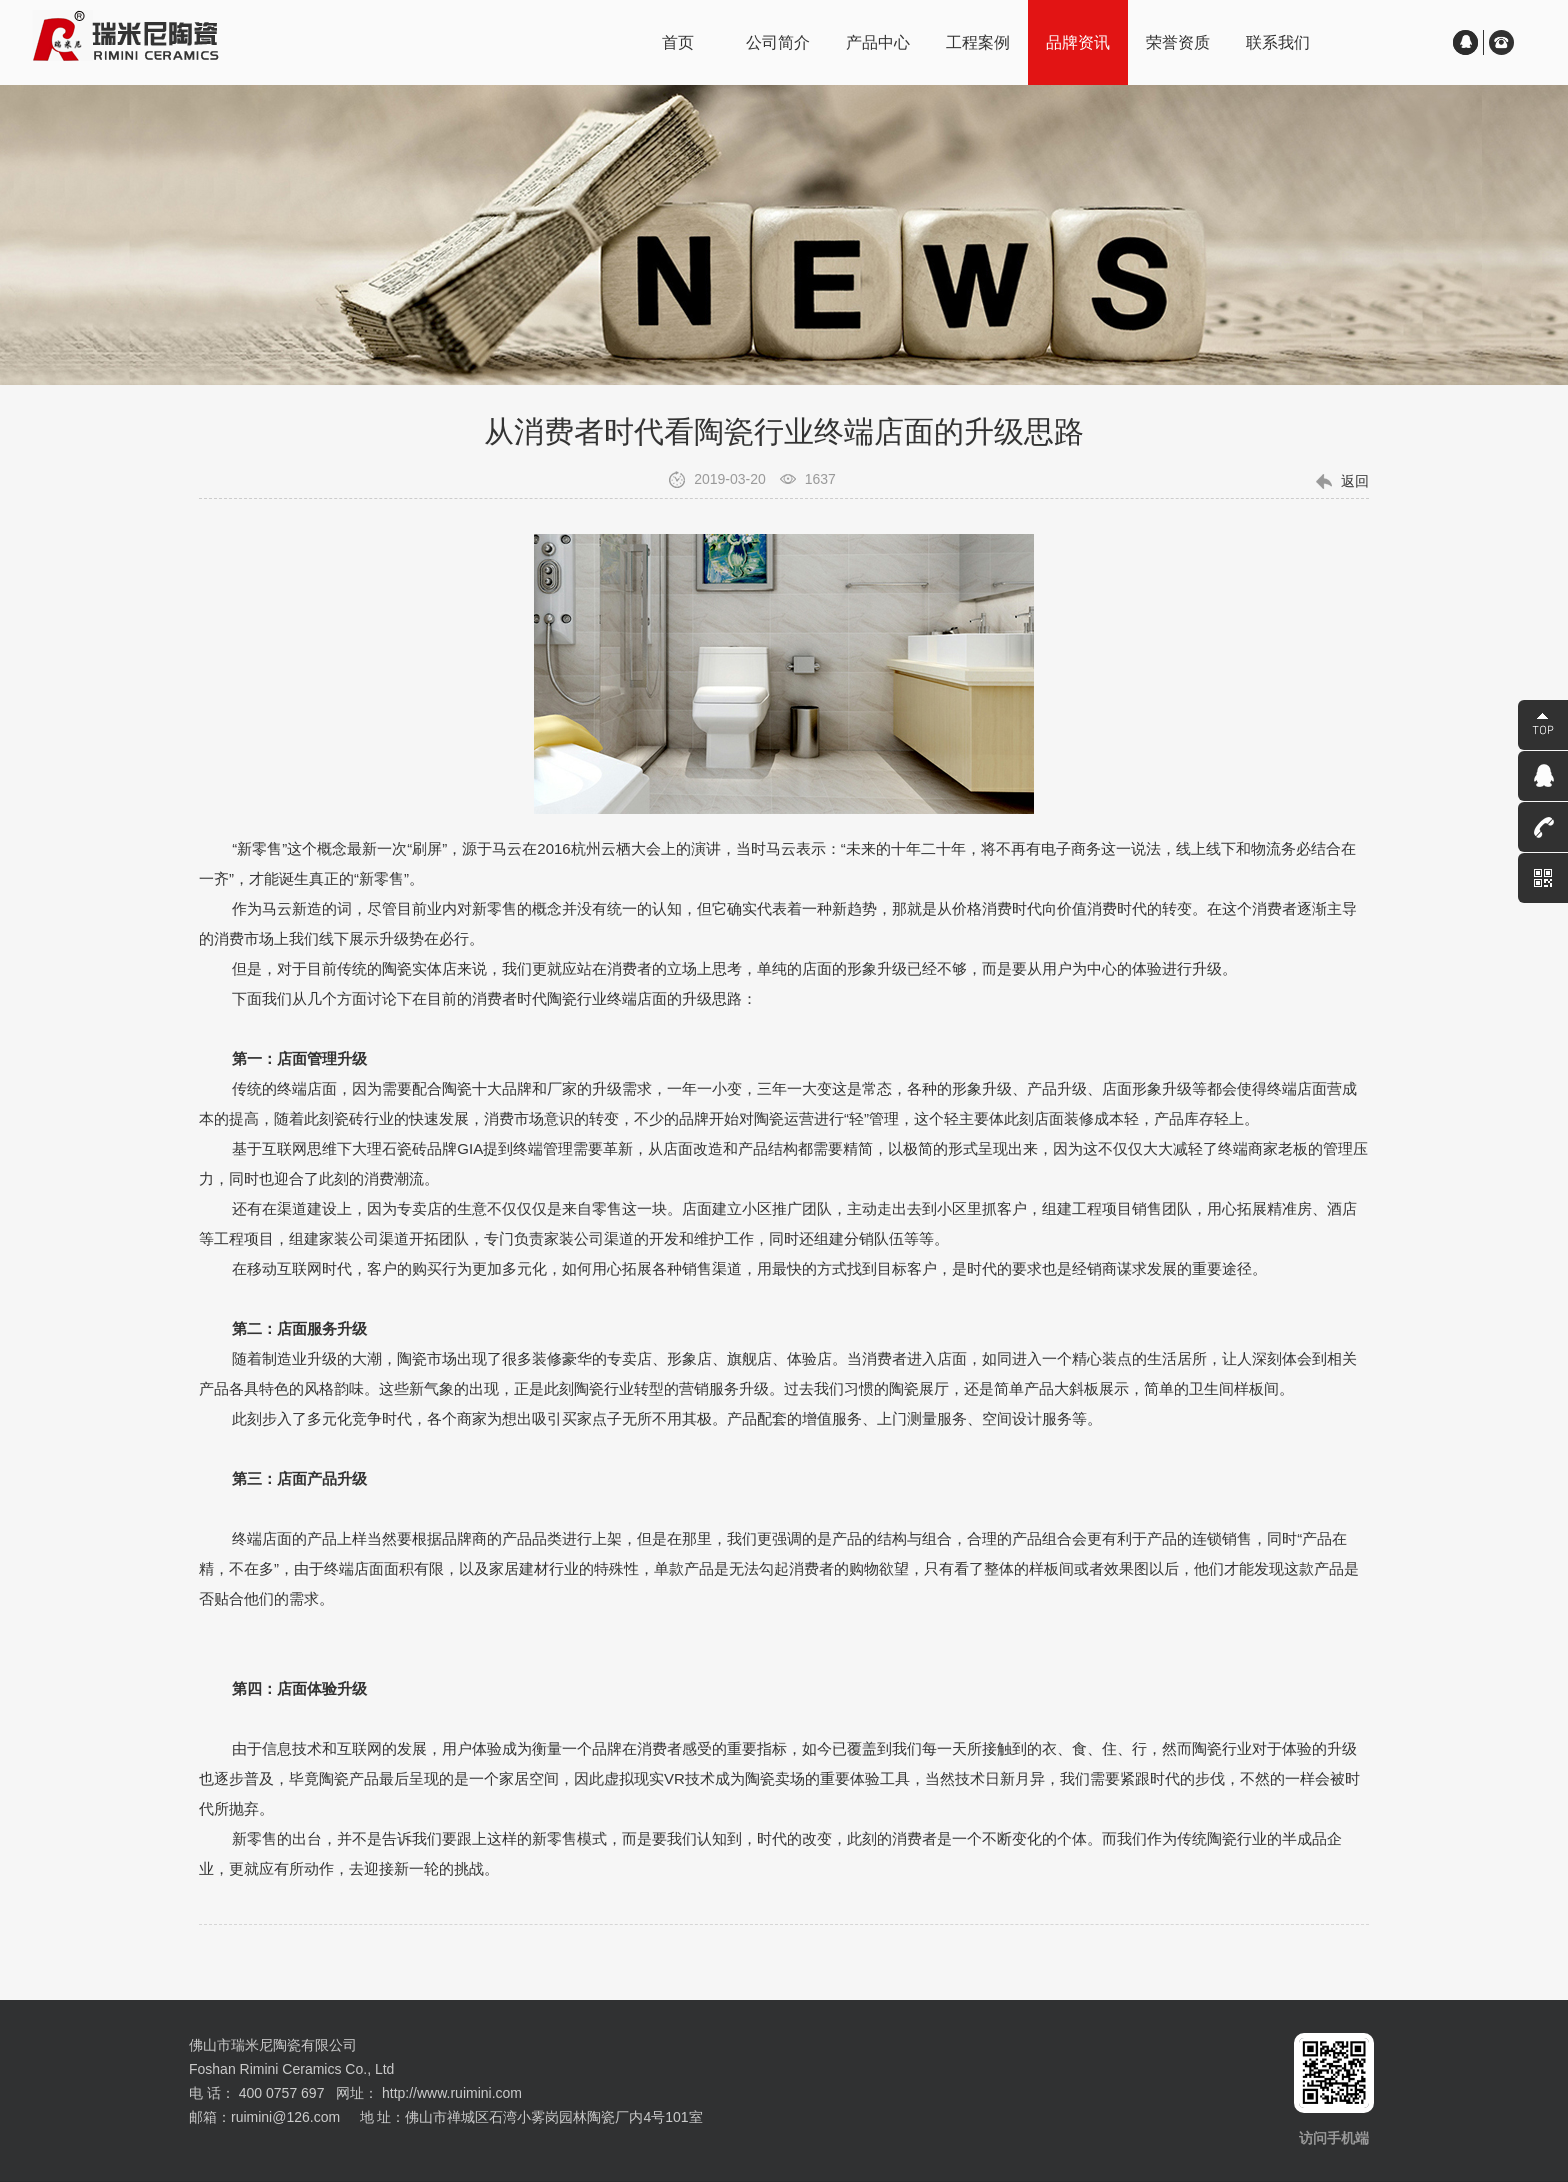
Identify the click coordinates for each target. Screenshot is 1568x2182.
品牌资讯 (1078, 42)
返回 (1355, 481)
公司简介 (778, 42)
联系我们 (1278, 42)
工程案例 (978, 42)
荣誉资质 (1178, 42)
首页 (678, 42)
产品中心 (878, 42)
